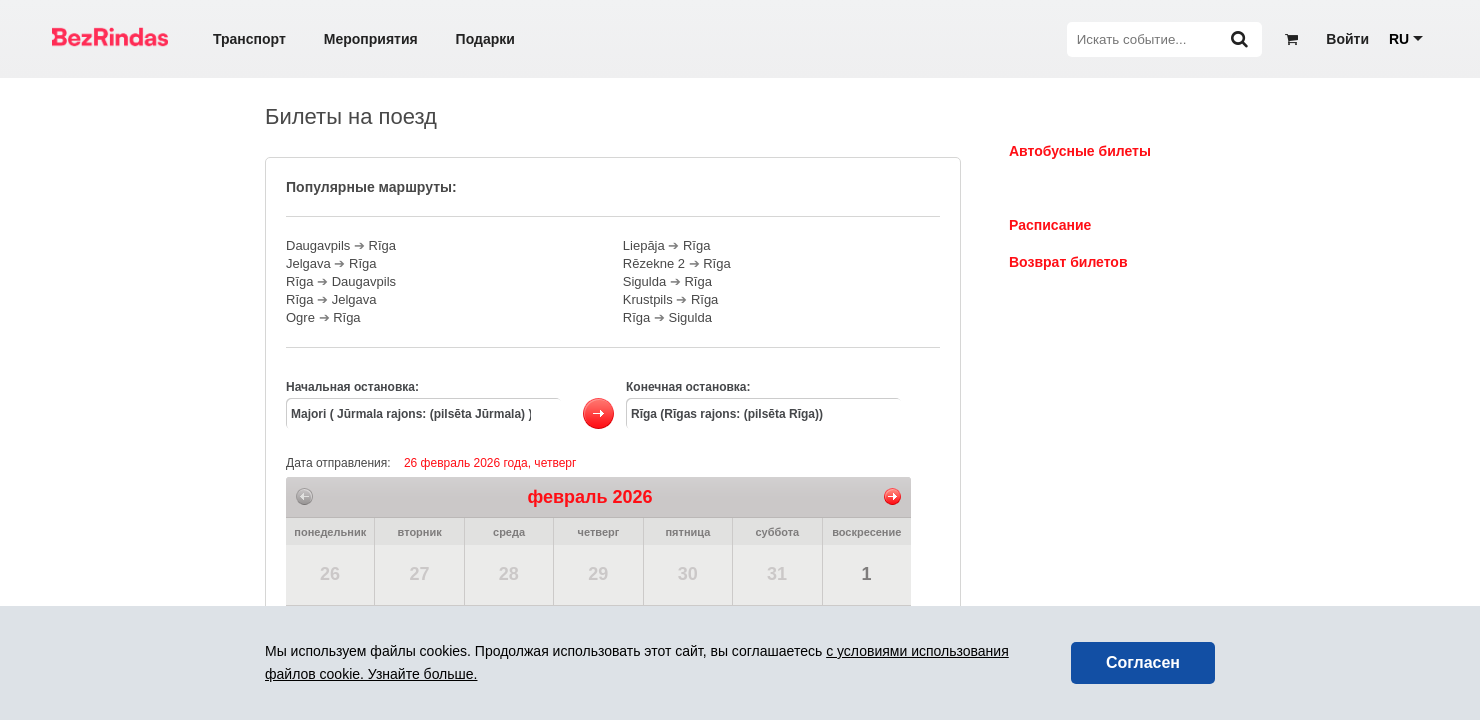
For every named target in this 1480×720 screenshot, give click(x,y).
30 (688, 574)
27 (419, 574)
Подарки (485, 39)
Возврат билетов (1068, 262)
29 (598, 574)
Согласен (1143, 662)
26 (330, 574)
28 (509, 574)
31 (777, 574)
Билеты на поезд (1068, 188)
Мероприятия (371, 39)
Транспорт (249, 39)
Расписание (1050, 225)
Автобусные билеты (1080, 151)
